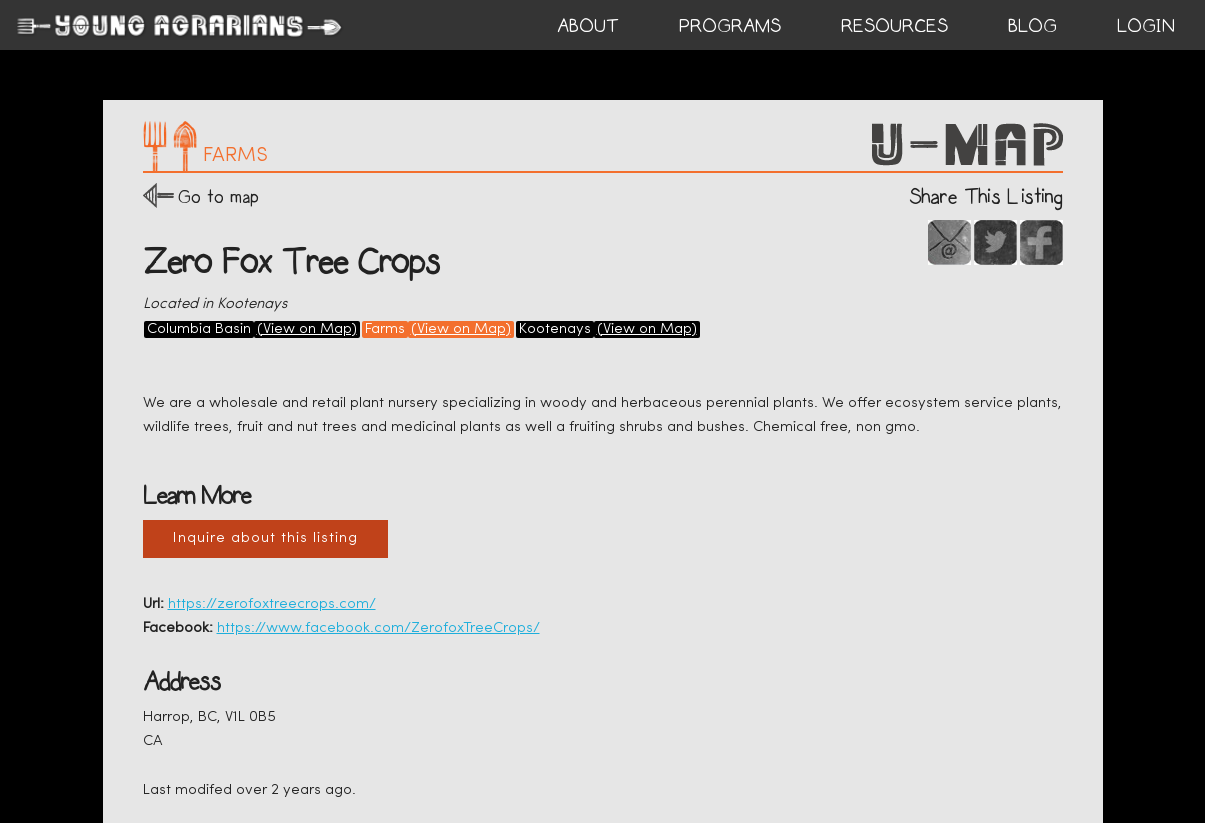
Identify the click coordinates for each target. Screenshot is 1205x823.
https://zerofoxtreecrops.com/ (272, 604)
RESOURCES (894, 26)
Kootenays (555, 329)
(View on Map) (307, 329)
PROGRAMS (730, 26)
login (1146, 26)
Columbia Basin (199, 329)
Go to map (218, 196)
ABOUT (588, 26)
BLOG (1032, 26)
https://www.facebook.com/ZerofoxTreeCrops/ (378, 628)
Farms (385, 329)
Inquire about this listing (265, 538)
